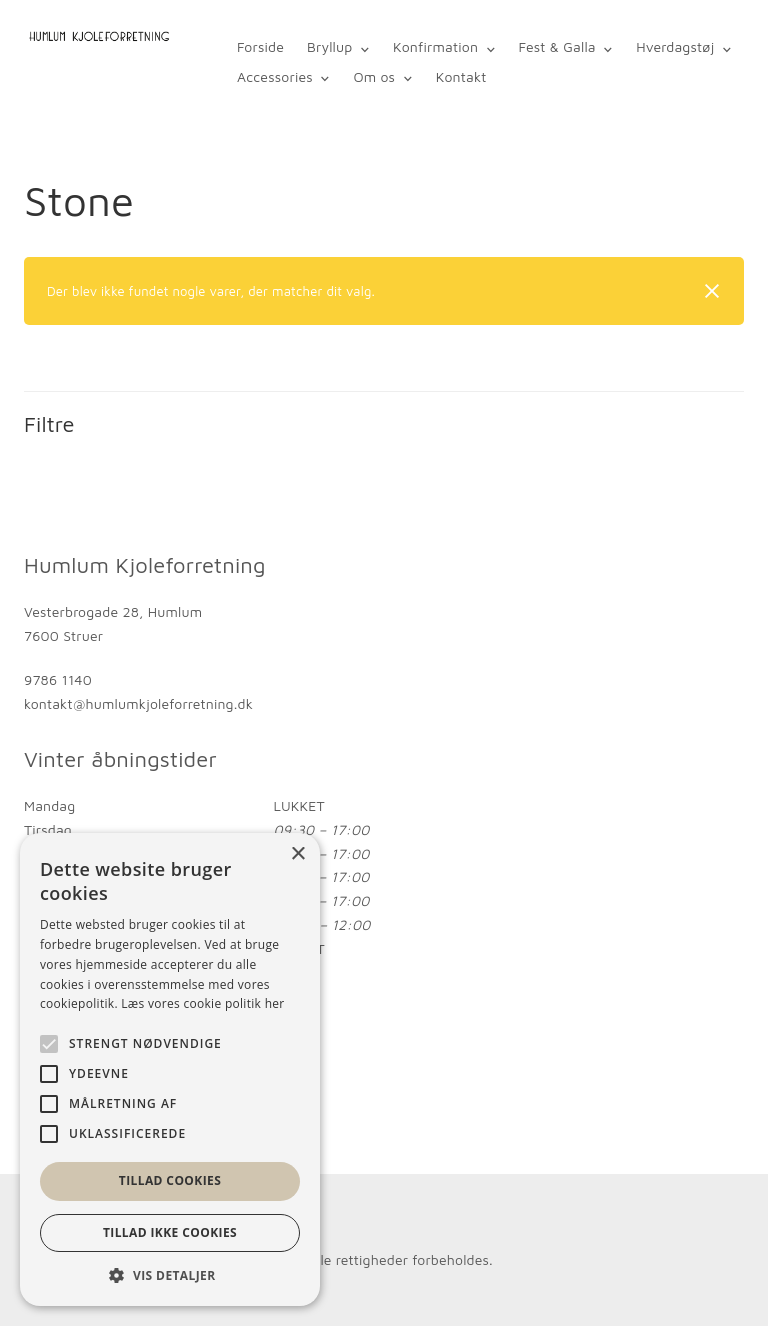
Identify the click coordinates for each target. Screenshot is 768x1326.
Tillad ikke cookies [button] (170, 1232)
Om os (374, 76)
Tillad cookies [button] (170, 1180)
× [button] (297, 854)
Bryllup (329, 46)
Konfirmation (435, 46)
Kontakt (460, 76)
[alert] (170, 1069)
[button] (170, 1275)
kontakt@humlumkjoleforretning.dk (138, 703)
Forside (260, 46)
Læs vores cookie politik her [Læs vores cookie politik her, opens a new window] (202, 1003)
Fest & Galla (556, 46)
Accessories (275, 76)
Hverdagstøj (674, 46)
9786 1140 (58, 679)
